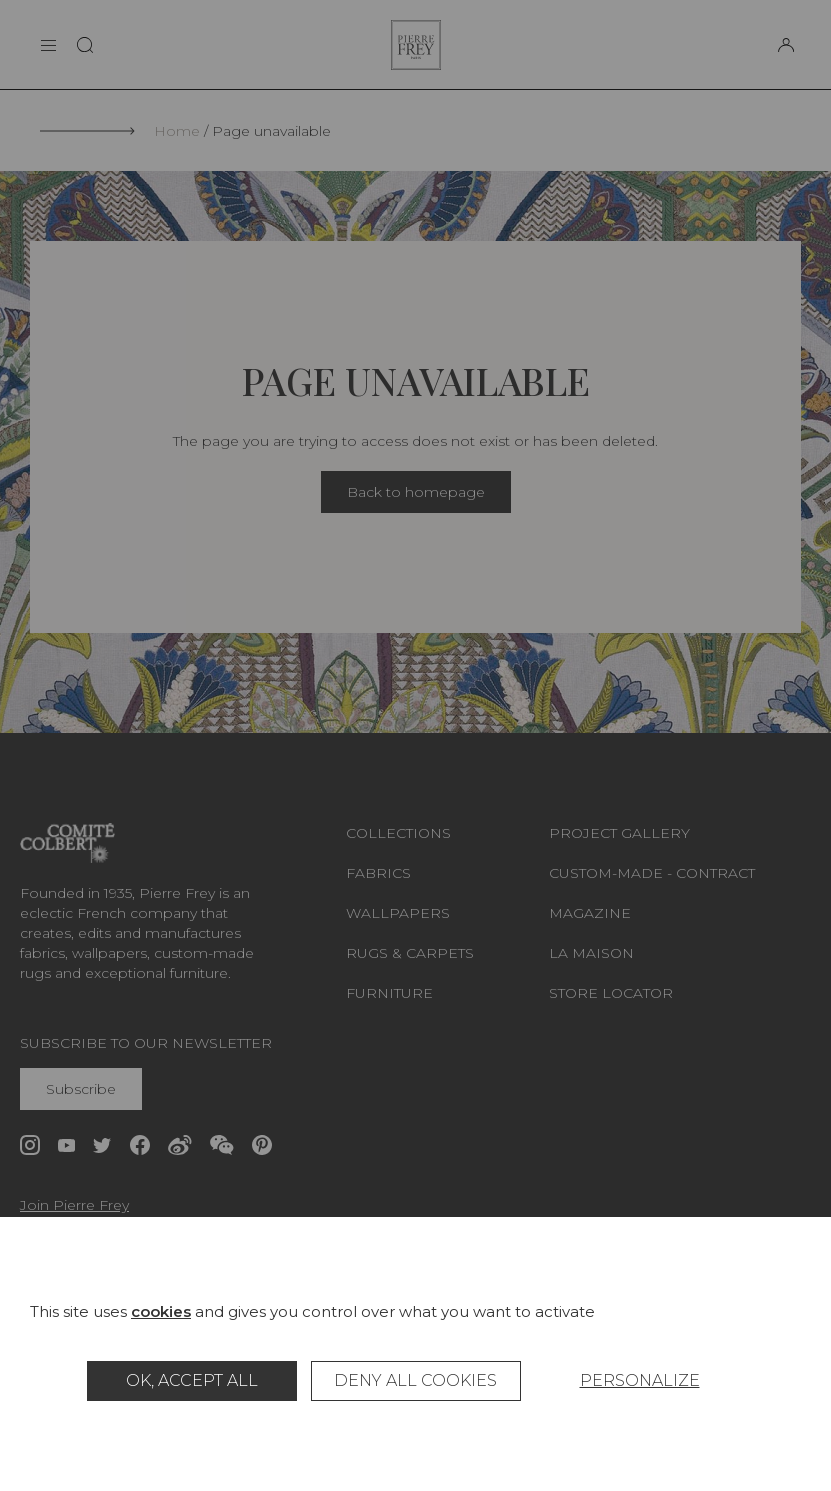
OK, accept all (192, 1380)
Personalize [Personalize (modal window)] (640, 1380)
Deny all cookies (415, 1380)
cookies (161, 1311)
